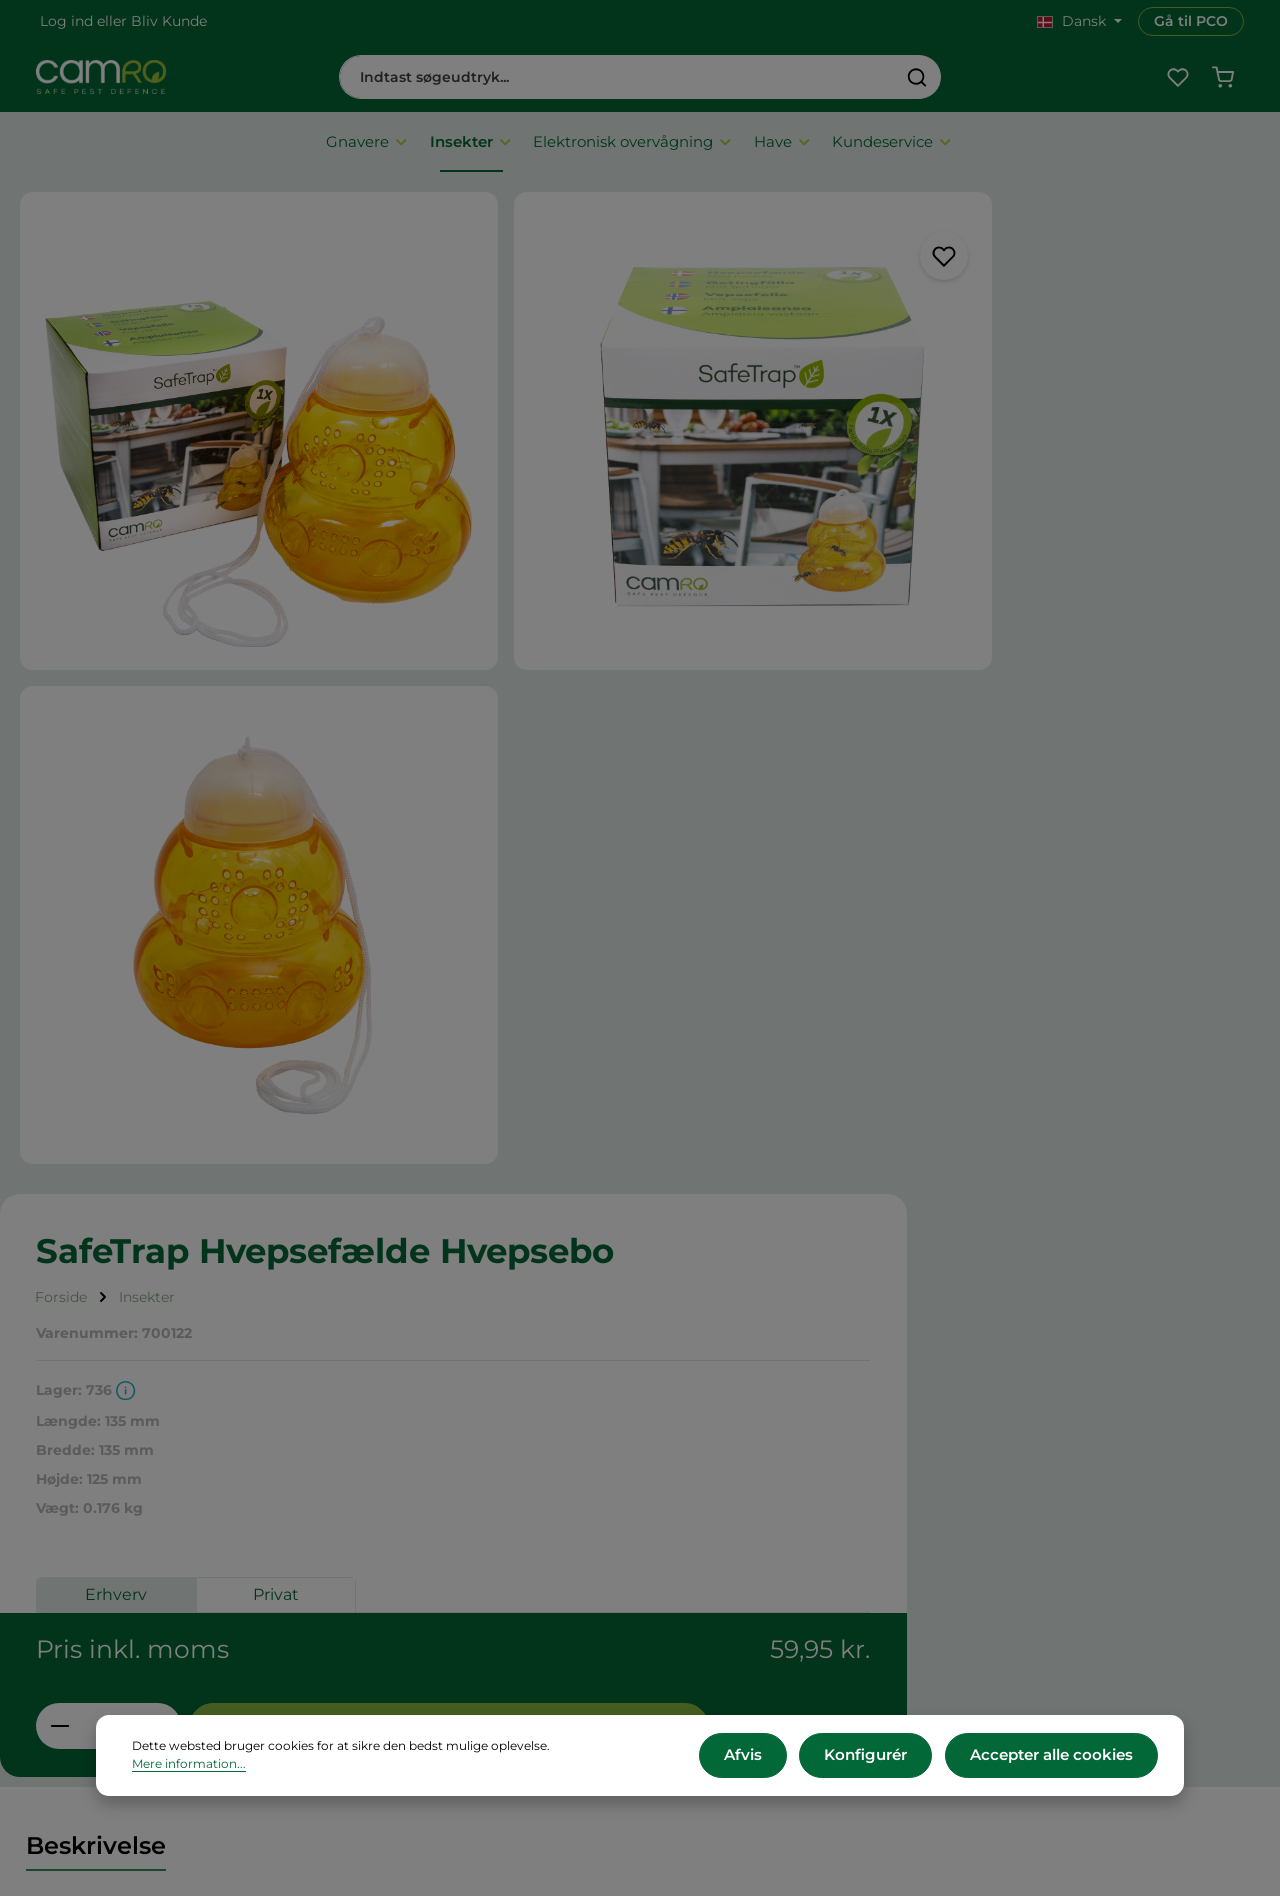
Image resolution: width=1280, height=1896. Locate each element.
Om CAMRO (402, 1464)
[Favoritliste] (1175, 82)
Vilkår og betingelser (432, 1491)
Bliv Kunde (169, 21)
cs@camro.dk (1084, 1552)
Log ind (66, 21)
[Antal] (840, 737)
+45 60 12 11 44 (1049, 1530)
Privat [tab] (1008, 620)
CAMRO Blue (725, 1464)
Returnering (401, 1570)
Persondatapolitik (422, 1623)
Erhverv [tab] (848, 620)
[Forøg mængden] (889, 737)
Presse (700, 1517)
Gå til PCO (1191, 21)
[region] (373, 555)
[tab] (96, 988)
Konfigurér (882, 1758)
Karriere (706, 1491)
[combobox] (617, 82)
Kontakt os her (1050, 1681)
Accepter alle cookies (1057, 1758)
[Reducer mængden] (791, 737)
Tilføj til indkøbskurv (1070, 737)
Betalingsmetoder (423, 1544)
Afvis (768, 1758)
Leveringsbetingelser (434, 1517)
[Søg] (917, 82)
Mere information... (610, 1758)
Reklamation (404, 1597)
